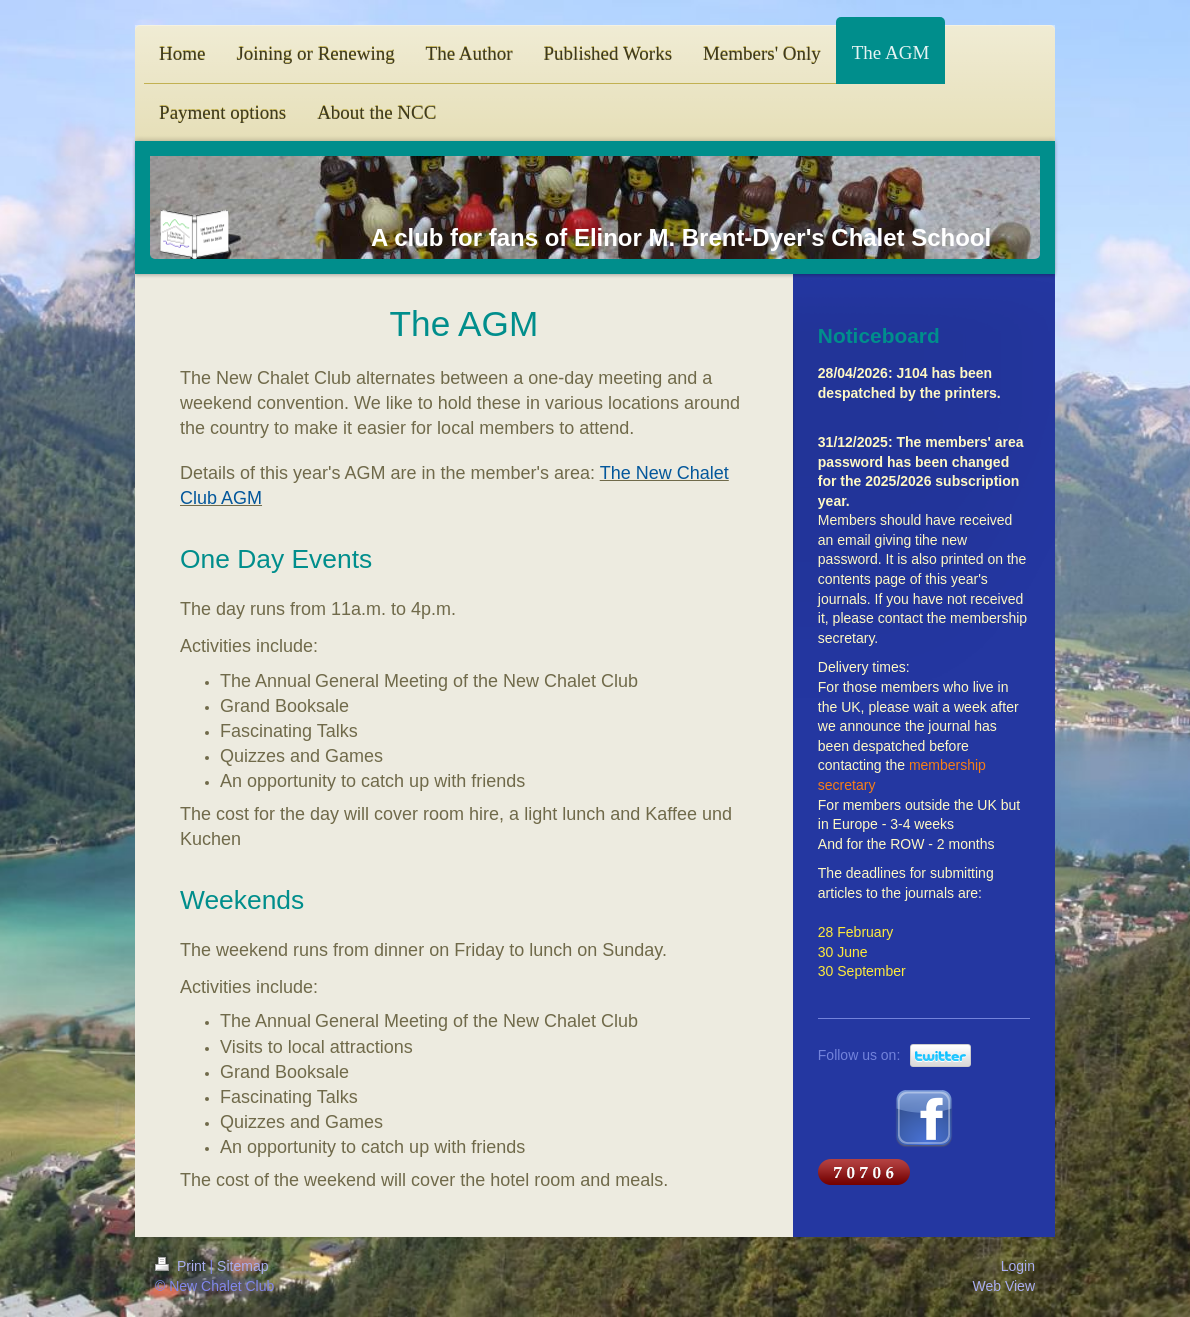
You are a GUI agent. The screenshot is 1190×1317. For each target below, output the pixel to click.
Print (182, 1266)
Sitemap (242, 1266)
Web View (1003, 1286)
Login (1018, 1266)
